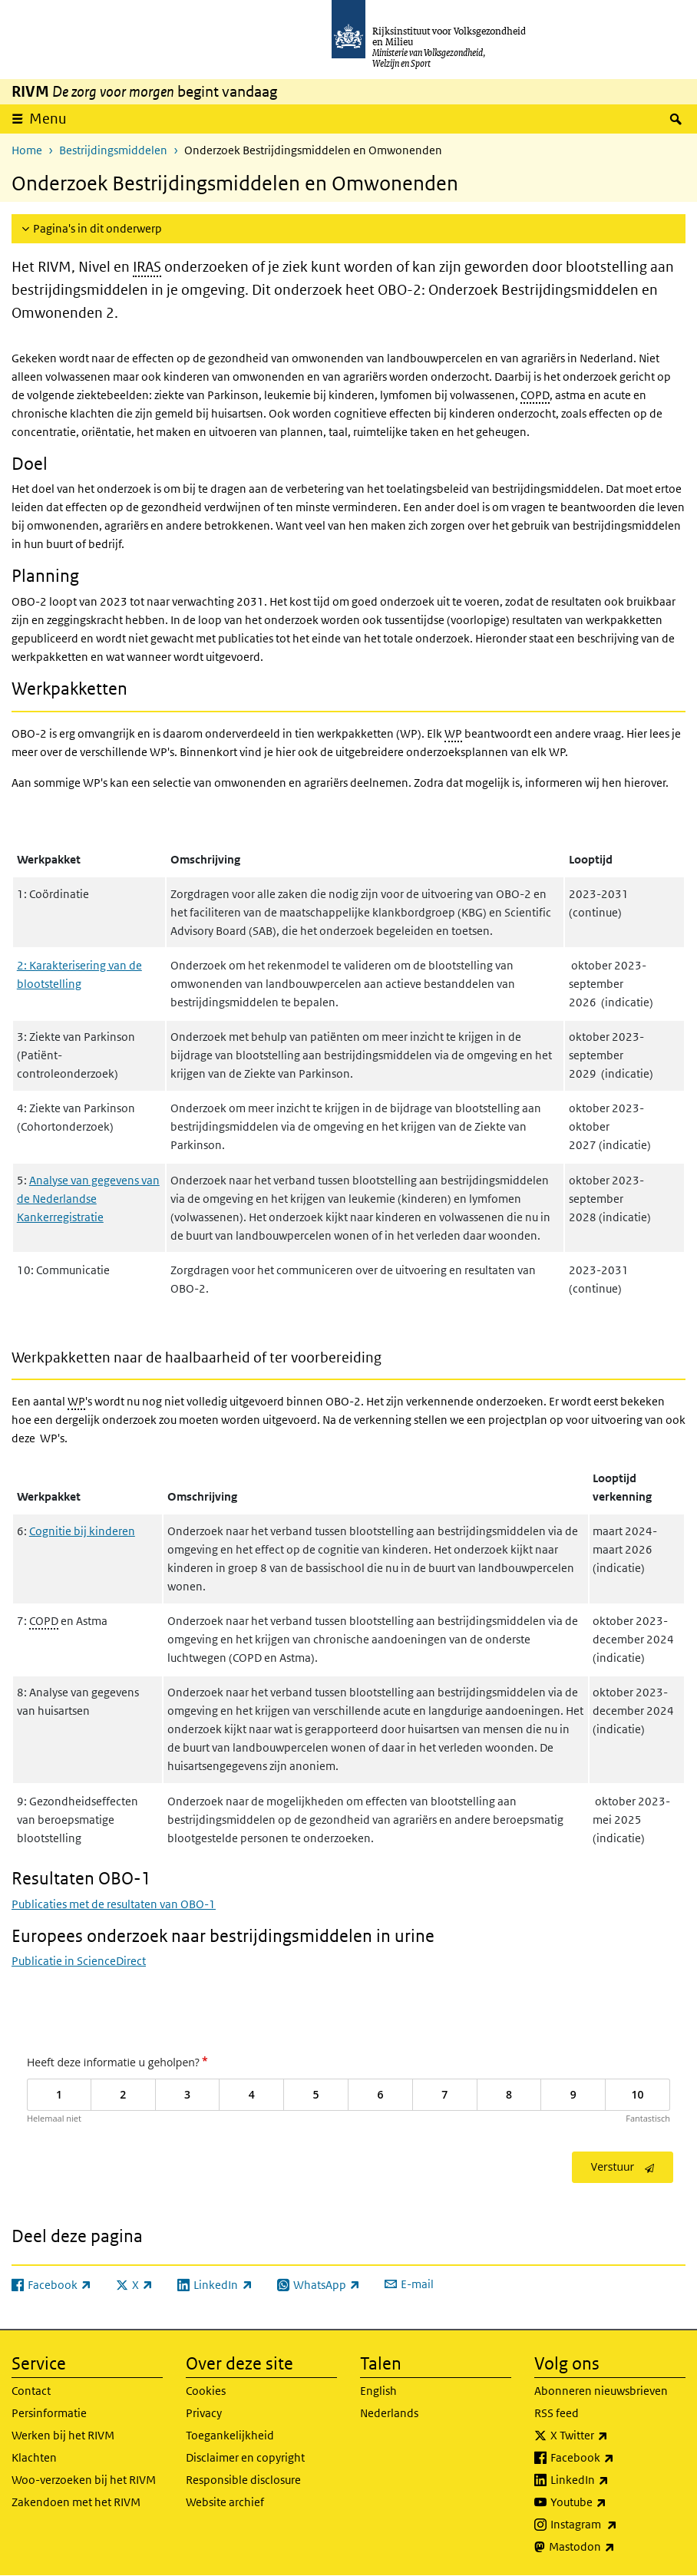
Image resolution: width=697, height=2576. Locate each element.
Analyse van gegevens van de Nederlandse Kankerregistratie (88, 1198)
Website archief (225, 2502)
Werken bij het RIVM (63, 2435)
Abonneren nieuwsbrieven (601, 2390)
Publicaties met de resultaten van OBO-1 (114, 1904)
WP (453, 733)
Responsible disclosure (243, 2479)
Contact (31, 2390)
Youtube (612, 2502)
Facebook (616, 2458)
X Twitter (613, 2435)
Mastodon (615, 2547)
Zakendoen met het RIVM (76, 2502)
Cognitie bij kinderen (82, 1531)
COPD (535, 395)
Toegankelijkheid (230, 2435)
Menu (48, 118)
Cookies (206, 2390)
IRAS (147, 267)
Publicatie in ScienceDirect (79, 1960)
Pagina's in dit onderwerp (97, 228)
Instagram (617, 2524)
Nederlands (389, 2413)
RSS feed (556, 2413)
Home (27, 150)
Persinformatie (49, 2413)
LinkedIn (613, 2480)
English (378, 2390)
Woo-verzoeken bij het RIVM (84, 2479)
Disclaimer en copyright (245, 2457)
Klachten (34, 2457)
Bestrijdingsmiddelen (113, 150)
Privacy (204, 2413)
